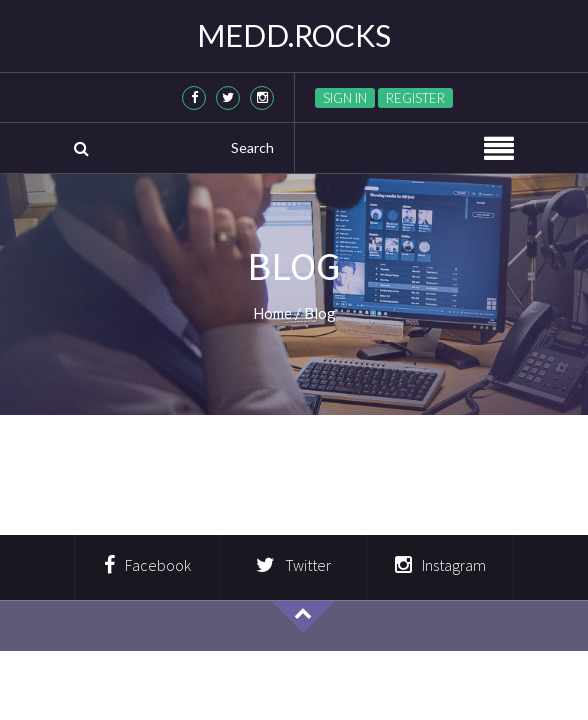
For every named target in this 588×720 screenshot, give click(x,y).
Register (415, 98)
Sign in (345, 98)
